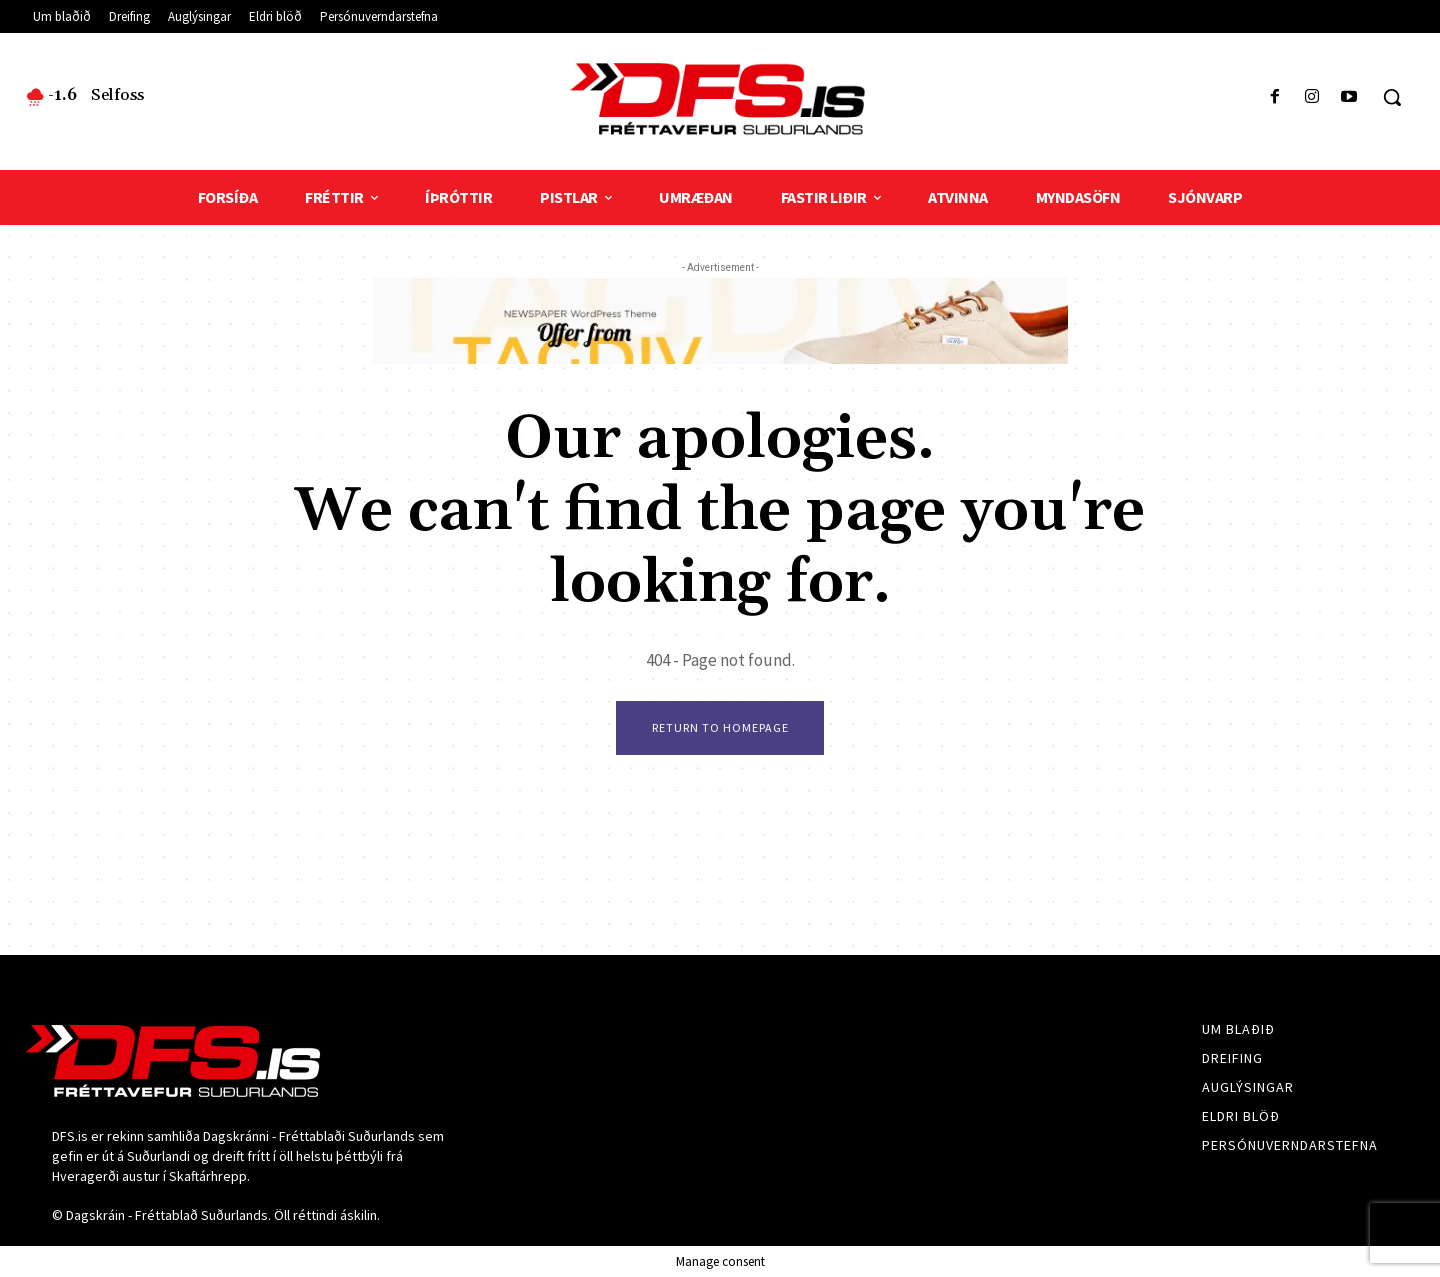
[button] (1392, 97)
